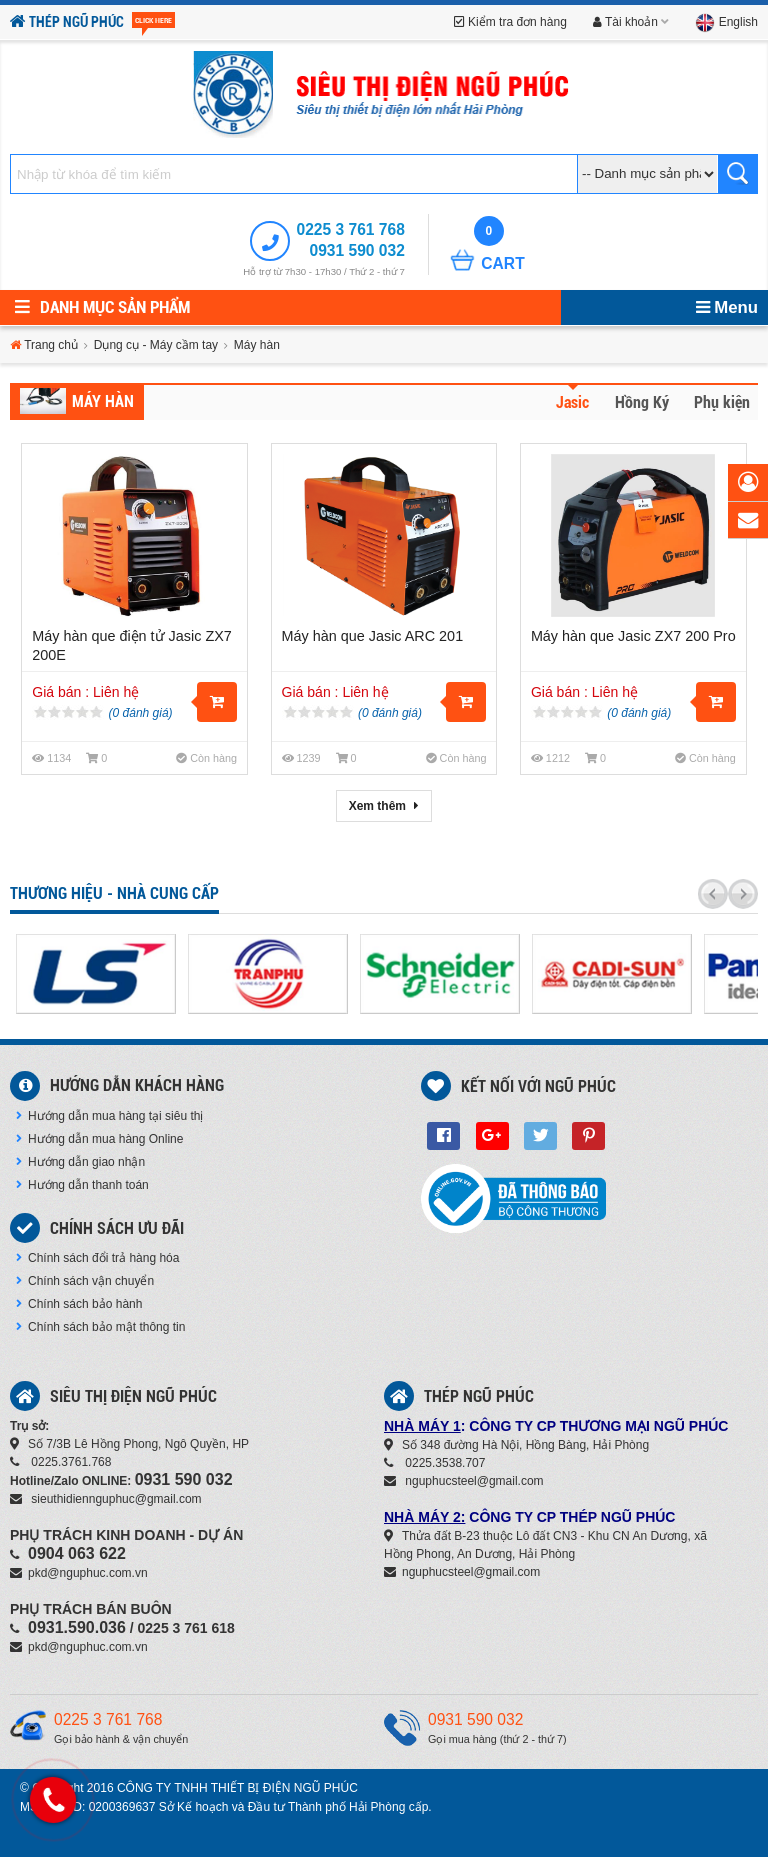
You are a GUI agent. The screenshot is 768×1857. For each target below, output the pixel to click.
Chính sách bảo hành (79, 1304)
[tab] (567, 406)
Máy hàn (103, 402)
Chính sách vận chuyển (85, 1281)
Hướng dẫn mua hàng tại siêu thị (109, 1116)
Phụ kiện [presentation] (722, 403)
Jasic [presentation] (572, 403)
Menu (727, 307)
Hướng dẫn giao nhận (80, 1162)
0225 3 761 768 (350, 229)
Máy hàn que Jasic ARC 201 (373, 636)
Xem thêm (384, 806)
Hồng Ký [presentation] (642, 403)
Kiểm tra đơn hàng (510, 22)
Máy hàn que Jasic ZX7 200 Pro (633, 636)
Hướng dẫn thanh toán (82, 1185)
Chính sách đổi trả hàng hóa (97, 1258)
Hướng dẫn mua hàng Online (99, 1139)
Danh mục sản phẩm (102, 307)
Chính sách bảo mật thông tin (100, 1327)
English (726, 22)
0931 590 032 (356, 250)
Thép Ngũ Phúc (92, 22)
